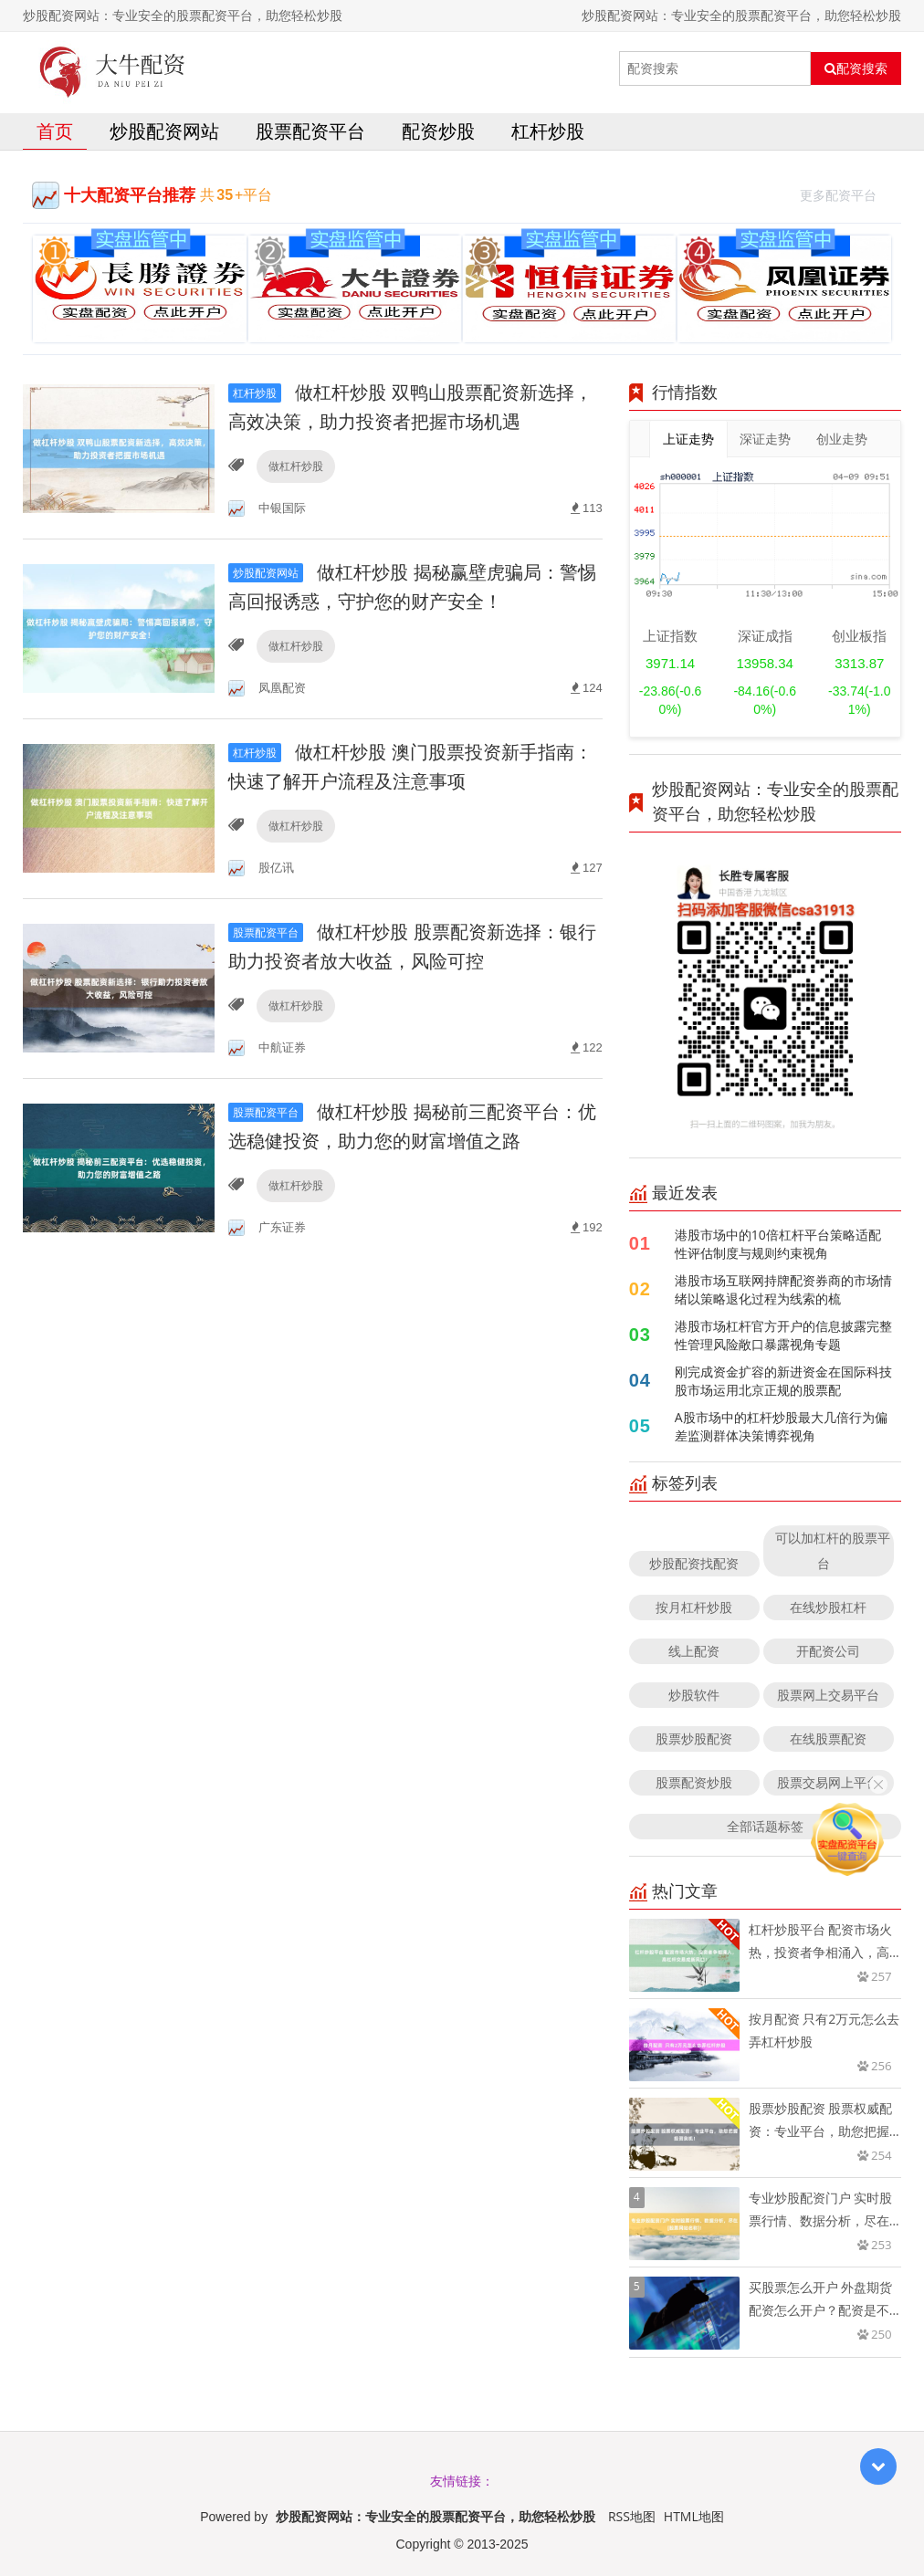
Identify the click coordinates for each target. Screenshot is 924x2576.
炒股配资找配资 (694, 1563)
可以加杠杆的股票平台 (832, 1550)
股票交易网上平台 (828, 1782)
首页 (55, 131)
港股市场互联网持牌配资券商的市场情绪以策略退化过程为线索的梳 (783, 1289)
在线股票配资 (828, 1738)
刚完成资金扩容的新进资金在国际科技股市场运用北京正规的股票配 (783, 1380)
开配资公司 (828, 1651)
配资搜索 (855, 68)
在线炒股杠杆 (828, 1607)
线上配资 (693, 1651)
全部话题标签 (765, 1826)
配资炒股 (438, 131)
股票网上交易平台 (828, 1694)
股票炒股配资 (694, 1738)
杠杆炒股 (547, 131)
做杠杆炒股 (295, 466)
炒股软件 (693, 1694)
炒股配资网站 (164, 131)
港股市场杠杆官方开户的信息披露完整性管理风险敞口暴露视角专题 (783, 1335)
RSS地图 (632, 2516)
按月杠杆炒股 (694, 1607)
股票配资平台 (310, 131)
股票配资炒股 (694, 1782)
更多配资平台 (846, 193)
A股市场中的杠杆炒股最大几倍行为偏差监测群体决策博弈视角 (781, 1426)
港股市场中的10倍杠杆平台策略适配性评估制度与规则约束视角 (778, 1244)
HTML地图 (694, 2516)
